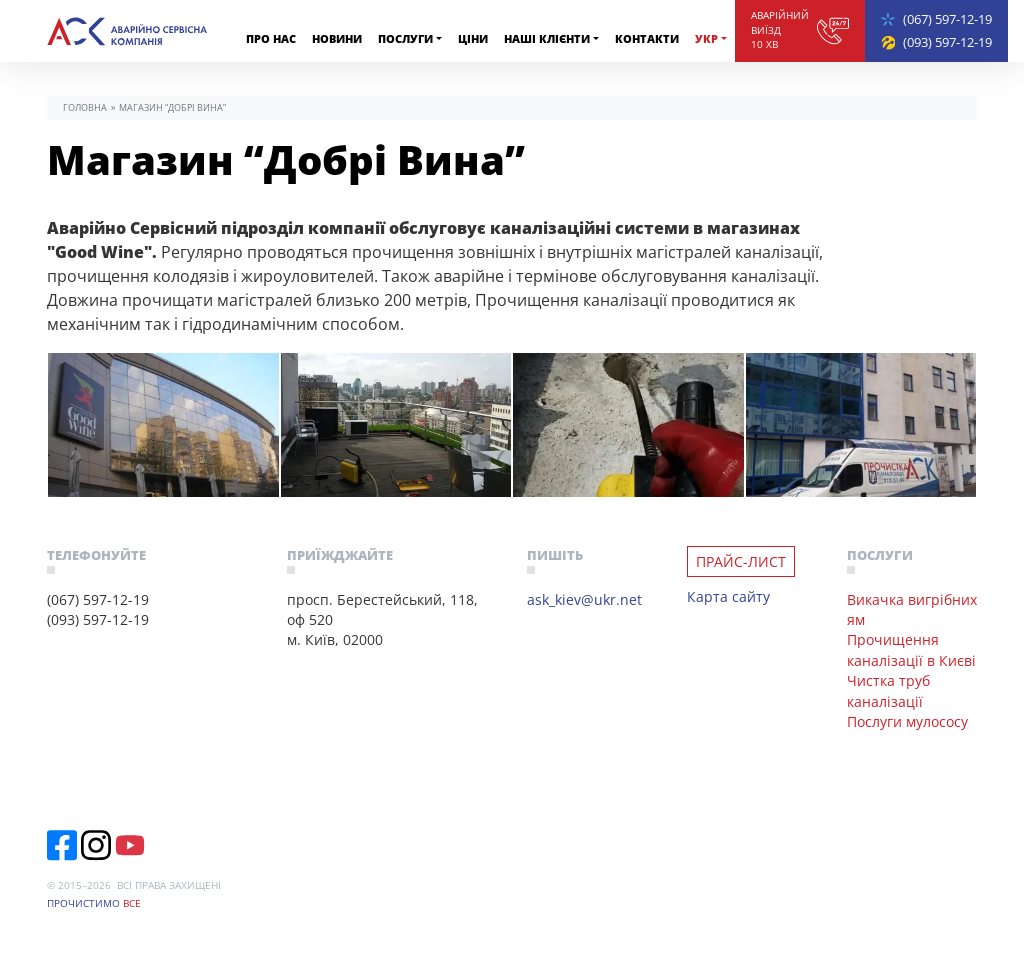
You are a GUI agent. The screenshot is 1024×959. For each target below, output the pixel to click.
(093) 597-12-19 (947, 42)
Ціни (473, 38)
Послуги (405, 38)
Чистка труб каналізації (888, 690)
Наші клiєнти (547, 38)
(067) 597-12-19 (947, 19)
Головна (85, 108)
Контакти (647, 38)
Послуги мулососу (907, 721)
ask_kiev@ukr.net (584, 599)
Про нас (271, 38)
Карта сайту (728, 596)
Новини (337, 38)
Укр (706, 38)
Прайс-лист (741, 561)
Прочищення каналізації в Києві (911, 649)
